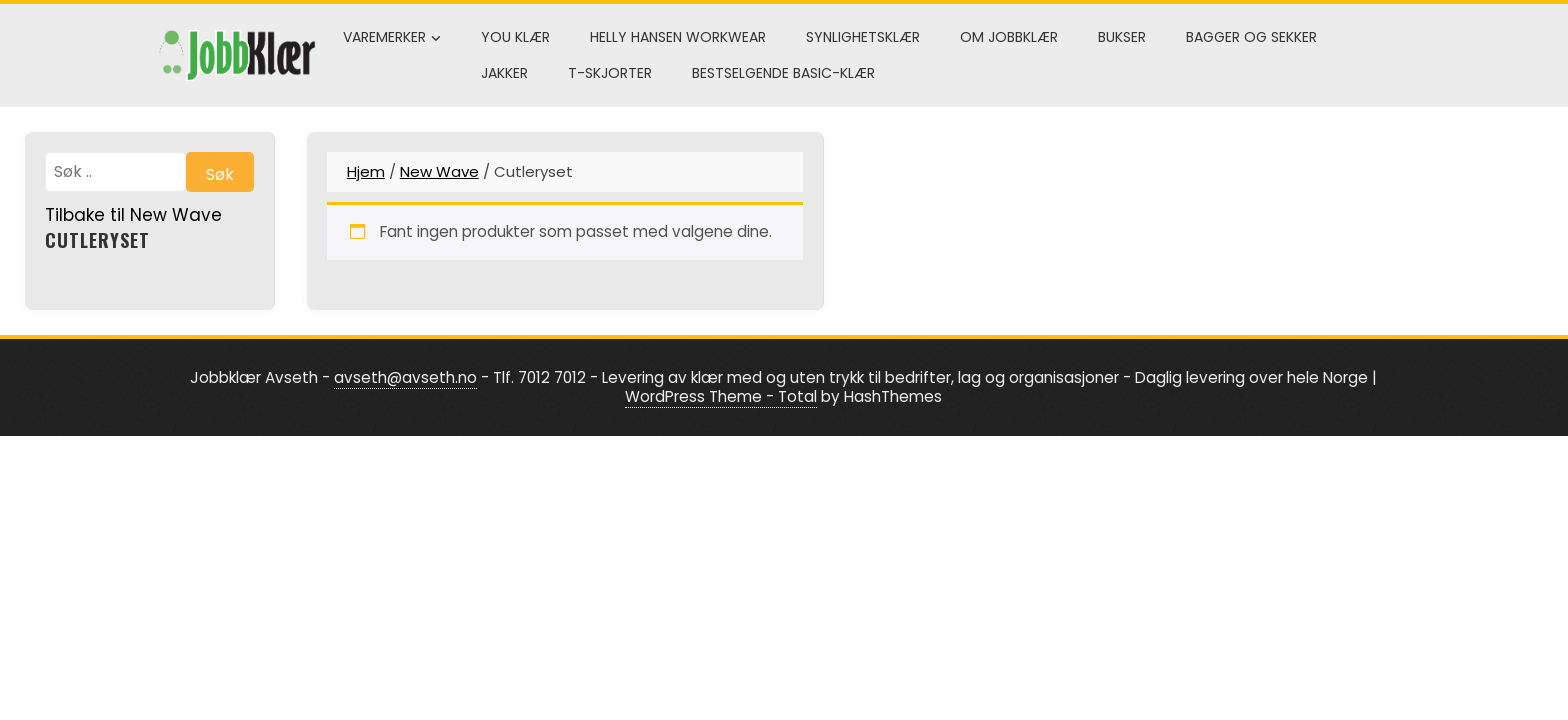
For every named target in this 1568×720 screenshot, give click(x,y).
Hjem (366, 171)
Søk (220, 174)
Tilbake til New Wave (133, 215)
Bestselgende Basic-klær (783, 73)
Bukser (1122, 37)
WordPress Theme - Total (721, 396)
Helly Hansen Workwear (678, 37)
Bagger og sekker (1251, 37)
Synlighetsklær (863, 37)
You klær (515, 37)
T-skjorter (610, 73)
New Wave (439, 171)
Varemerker (392, 38)
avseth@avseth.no (405, 377)
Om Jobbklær (1009, 37)
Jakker (504, 73)
